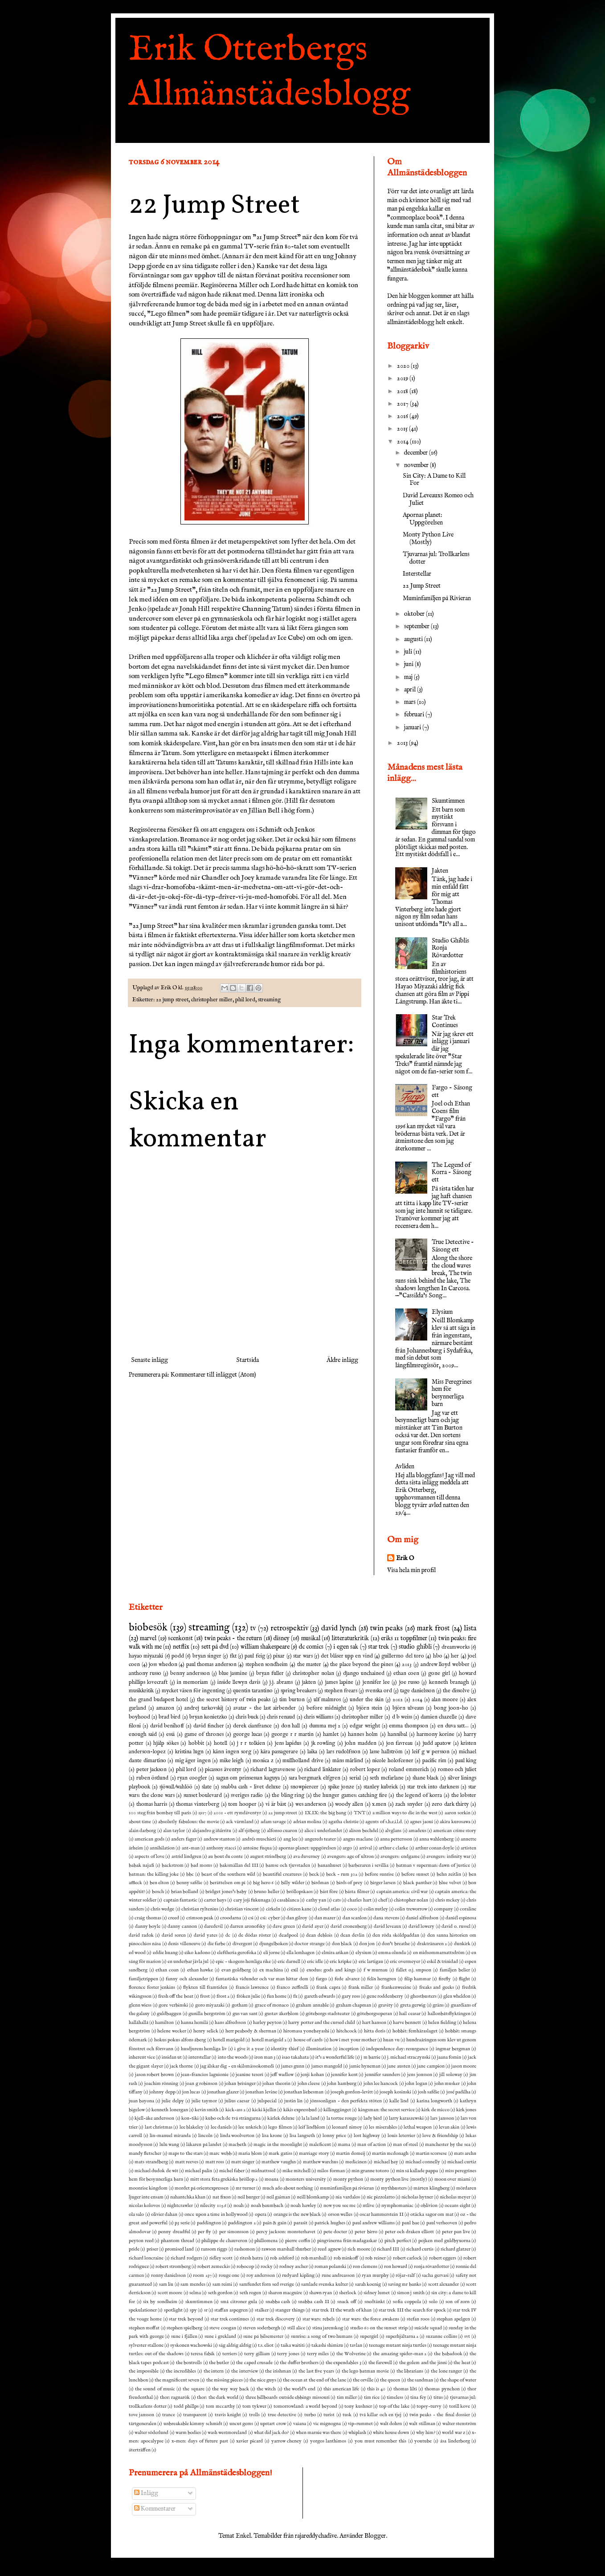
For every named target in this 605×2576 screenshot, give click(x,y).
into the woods (233, 2057)
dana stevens (386, 1918)
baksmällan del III (239, 1865)
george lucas (247, 1734)
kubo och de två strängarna (233, 2118)
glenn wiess (140, 2005)
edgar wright (365, 1726)
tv (253, 1628)
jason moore (463, 2066)
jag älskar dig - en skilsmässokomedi (237, 2066)
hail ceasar (409, 2014)
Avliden (404, 1467)
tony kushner (358, 2406)
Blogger (375, 2536)
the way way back (230, 2389)
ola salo (136, 2214)
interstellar (199, 2057)
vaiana (299, 2424)
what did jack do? (271, 2433)
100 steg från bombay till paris (160, 1813)
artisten (468, 1848)
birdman (320, 1883)
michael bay (386, 2162)
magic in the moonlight (277, 2144)
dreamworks (455, 1647)
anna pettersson (396, 1839)
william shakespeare (265, 1647)
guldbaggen (169, 2014)
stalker (262, 2310)
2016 (403, 416)
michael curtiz (461, 2162)
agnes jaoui (421, 1822)
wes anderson (311, 1804)
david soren (174, 1935)
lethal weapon (418, 2127)
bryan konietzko (208, 1717)
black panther (417, 1883)
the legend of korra (419, 1795)
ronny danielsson (168, 2275)
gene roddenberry (385, 1996)
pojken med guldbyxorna (444, 2241)
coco (352, 1909)
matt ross (214, 2162)
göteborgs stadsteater (328, 2014)
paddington (209, 2223)
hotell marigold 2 (269, 2040)
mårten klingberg (431, 2188)
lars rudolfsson (343, 1751)
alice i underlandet (323, 1831)
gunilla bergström (206, 2014)
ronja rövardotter (431, 2266)
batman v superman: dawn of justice (433, 1865)
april (410, 690)
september (417, 626)
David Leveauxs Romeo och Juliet (438, 499)
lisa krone (272, 2136)
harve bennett (407, 2022)
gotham (240, 2005)
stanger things (289, 2310)
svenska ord (378, 1690)
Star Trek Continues (445, 1021)
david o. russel (455, 1926)
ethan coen (406, 1673)
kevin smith (206, 2110)
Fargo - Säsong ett (452, 1091)
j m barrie (370, 2057)
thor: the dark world (217, 2397)
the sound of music (155, 2389)
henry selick (205, 2031)
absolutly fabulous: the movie (188, 1822)
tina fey (418, 2397)
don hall (290, 1726)
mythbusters (394, 2188)
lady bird (373, 2118)
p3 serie (182, 2223)
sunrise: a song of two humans (322, 2336)
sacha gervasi (435, 2275)
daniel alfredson (422, 1918)
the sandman (420, 2380)
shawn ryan (320, 2293)
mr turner (245, 2188)
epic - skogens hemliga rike (243, 1961)
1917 (202, 1813)
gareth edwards (319, 1996)
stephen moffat (144, 2328)
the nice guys (262, 2380)
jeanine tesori (249, 2075)
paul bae (410, 2223)
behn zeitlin (449, 1874)
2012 (397, 1699)
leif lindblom (311, 2127)
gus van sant (245, 2014)
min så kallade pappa (417, 2171)
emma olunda (392, 1953)
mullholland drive (302, 1760)
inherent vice (142, 2057)
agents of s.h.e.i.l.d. (384, 1822)
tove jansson (141, 2415)
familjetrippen (143, 1979)
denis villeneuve (184, 1944)
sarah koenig (368, 2284)
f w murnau (376, 1970)
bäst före (329, 1892)
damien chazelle (439, 1717)
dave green (284, 1926)
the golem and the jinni (423, 2363)
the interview (244, 2371)
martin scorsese (431, 2153)
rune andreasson (338, 2275)
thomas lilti (405, 2389)
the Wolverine (351, 2354)
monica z (263, 1760)
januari (413, 727)
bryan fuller (270, 1673)
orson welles (340, 2214)
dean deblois (319, 1935)
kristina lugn (189, 1751)
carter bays (215, 1900)
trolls (254, 2415)
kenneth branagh (449, 1682)
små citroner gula (239, 2302)
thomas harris (152, 1804)
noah (238, 2205)
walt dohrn (391, 2424)
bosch (158, 1892)
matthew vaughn (278, 2162)
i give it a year (249, 2049)
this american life (341, 2389)
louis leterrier (401, 2136)
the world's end (299, 2389)
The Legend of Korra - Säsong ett (451, 1172)
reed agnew (329, 2249)
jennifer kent (344, 2075)
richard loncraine (146, 2258)
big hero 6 (263, 1883)
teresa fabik (203, 2354)
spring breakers (298, 1690)
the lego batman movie (365, 2371)
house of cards (308, 2040)
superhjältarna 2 (402, 2336)
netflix (181, 1647)
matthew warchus (320, 2162)
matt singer (242, 2162)
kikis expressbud (300, 2110)
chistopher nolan (411, 1900)
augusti (414, 639)
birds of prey (349, 1883)
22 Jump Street (422, 586)
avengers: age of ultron (350, 1856)
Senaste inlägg (149, 1360)
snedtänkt (374, 2302)
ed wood (137, 1953)
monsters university (306, 2179)
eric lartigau (371, 1961)
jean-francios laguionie (205, 2075)
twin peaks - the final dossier (439, 2415)
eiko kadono (197, 1953)
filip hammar (417, 1979)
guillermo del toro (402, 1656)
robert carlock (407, 2258)
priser (152, 2249)
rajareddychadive (316, 2536)
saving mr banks (404, 2284)
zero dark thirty (450, 1804)
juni (409, 664)
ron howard (395, 2266)
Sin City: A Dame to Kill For (434, 480)
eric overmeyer (405, 1961)
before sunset (415, 1874)
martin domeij (350, 2153)
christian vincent (242, 1909)
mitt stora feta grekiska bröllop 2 (224, 2179)
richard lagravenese (272, 1769)
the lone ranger (446, 2371)
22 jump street (172, 1000)
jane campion (430, 2066)
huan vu (391, 2040)
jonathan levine (261, 2092)
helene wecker (171, 2031)
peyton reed (141, 2241)
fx (295, 1996)
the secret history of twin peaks (233, 1699)
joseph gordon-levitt (352, 2092)
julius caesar (237, 2101)
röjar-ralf (405, 2275)
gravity (385, 2005)
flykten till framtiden (205, 1987)
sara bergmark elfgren (314, 1778)
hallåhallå (138, 2022)
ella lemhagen (300, 1953)
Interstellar (417, 574)
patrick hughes (330, 2223)
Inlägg (146, 2493)
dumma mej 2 (325, 1726)
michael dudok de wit (156, 2171)
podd (178, 1656)
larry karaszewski (406, 2118)
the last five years (316, 2371)
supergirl (369, 2336)
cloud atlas (329, 1909)
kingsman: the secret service (386, 2110)
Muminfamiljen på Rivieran (437, 598)
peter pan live (456, 2232)
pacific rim (434, 1760)
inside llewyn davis (239, 1682)
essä (170, 1734)
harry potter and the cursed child (321, 2022)
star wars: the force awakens (370, 2319)
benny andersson (190, 1673)
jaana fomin (449, 2057)
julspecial (267, 2101)
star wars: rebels (318, 2319)
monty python (348, 2179)
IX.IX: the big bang (326, 1813)
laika (312, 1751)
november (417, 465)
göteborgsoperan (374, 2014)
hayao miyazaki (146, 1656)
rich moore (358, 2249)
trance (168, 2415)
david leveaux (387, 1926)
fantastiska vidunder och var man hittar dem (262, 1979)
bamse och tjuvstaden (288, 1865)
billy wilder (292, 1883)
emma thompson (408, 1726)
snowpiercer (304, 1787)
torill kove (459, 2406)
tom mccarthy (220, 2406)
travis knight (228, 2415)
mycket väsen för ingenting (193, 1690)
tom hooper (242, 1804)
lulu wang (169, 2144)
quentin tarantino (253, 1690)
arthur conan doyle (434, 1848)
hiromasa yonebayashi (306, 2031)
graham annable (312, 2005)
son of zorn (458, 2302)
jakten (309, 1682)
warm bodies (188, 2433)
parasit (300, 2223)
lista (470, 1628)
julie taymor (204, 2101)
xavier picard (249, 2441)
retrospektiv (289, 1628)
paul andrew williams (373, 2223)
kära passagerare (279, 1751)
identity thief (284, 2049)
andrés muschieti (259, 1839)
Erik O (405, 1558)
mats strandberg (151, 2162)
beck (314, 1874)
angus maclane (358, 1839)
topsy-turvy (429, 2406)
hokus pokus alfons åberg (180, 2040)
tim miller (347, 2397)
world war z (453, 2433)
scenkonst (180, 1638)
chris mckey (447, 1900)
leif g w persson (431, 1751)
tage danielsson (417, 1690)
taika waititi (293, 2345)
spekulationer (143, 2310)
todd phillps (186, 2406)
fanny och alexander (187, 1979)
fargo (321, 1979)
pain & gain (274, 2223)
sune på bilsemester (263, 2336)
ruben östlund (152, 1778)
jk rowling (323, 1743)
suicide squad (427, 2328)
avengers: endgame (399, 1856)
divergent (242, 1944)
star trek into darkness (433, 1787)
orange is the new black (297, 2214)
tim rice (372, 2397)
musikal (310, 1638)
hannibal (397, 1734)
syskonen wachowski (191, 2345)
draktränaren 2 (432, 1944)
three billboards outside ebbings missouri (287, 2397)
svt (467, 2336)
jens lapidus (288, 1743)
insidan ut (172, 2057)
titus (438, 2397)
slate (207, 1787)
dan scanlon (355, 1918)
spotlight (173, 2310)
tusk (347, 2415)
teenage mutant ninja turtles (397, 2345)
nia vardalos (347, 2197)
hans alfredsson (230, 2022)
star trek (378, 1647)
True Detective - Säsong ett (453, 1246)
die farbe (216, 1944)
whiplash (357, 2433)
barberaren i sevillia (368, 1865)
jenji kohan (312, 2075)
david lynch (339, 1628)
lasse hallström (386, 1751)
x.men (379, 1804)
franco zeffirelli (292, 1987)
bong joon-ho (451, 1708)
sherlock (347, 2293)
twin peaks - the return (233, 1638)
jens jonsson (419, 2075)
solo (433, 2302)
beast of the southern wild (228, 1874)
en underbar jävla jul (188, 1961)
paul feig (255, 1656)
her (455, 1656)
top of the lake (394, 2406)
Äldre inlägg (342, 1360)
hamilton (164, 2022)
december (416, 453)
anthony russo (145, 1673)
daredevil (213, 1926)
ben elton (159, 1883)
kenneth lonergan (169, 2110)
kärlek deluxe (280, 2118)
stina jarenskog (327, 2328)
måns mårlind (348, 1760)
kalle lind (399, 2101)
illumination (318, 2049)
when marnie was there (319, 2433)
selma (195, 2293)
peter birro (366, 2232)
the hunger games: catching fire (350, 1795)
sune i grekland (220, 2336)
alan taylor (174, 1831)
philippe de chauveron (224, 2241)
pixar (279, 1656)
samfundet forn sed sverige (266, 2284)
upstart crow (273, 2424)
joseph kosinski (395, 2092)
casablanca (288, 1900)
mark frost (433, 1628)
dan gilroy (296, 1918)
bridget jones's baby (226, 1892)
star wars (302, 1656)
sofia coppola (407, 2302)
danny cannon (182, 1926)
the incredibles (181, 2371)
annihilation (162, 1848)
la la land (310, 2118)
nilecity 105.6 (213, 2205)
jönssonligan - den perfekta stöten (346, 2101)
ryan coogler (192, 1778)
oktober (415, 614)
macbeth (237, 2144)
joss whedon (163, 1664)
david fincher (208, 1726)
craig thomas (148, 1918)
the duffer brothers (299, 2363)
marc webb (220, 2153)
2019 (403, 378)
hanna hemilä (194, 2022)
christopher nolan (313, 1673)
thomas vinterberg (197, 1804)
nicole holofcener (392, 1760)
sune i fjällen (184, 2336)
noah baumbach (267, 2205)
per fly (204, 2232)
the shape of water (458, 2380)
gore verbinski (173, 2005)
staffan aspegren (230, 2310)
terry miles (318, 2354)
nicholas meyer (455, 2197)
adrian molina (307, 1822)
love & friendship (440, 2136)
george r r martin (292, 1734)
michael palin (198, 2171)
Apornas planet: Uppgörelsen (423, 519)
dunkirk (462, 1944)
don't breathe (395, 1944)
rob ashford (282, 2258)
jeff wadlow (282, 2075)
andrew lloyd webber (445, 1664)
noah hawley (303, 2205)
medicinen (356, 2162)
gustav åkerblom (281, 2014)
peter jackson (151, 1769)
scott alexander (443, 2284)
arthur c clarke (393, 1848)
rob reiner (375, 2258)
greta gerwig (412, 2005)
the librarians (410, 2371)
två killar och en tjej (380, 2415)
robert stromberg (173, 2266)
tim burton (292, 1699)
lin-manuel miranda (170, 2136)
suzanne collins (441, 2336)
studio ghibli (415, 1647)
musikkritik (141, 1690)
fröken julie (248, 1996)
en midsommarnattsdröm (439, 1953)
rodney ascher (293, 2266)
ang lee (290, 1839)
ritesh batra (251, 2258)
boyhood (139, 1717)
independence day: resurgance (397, 2049)
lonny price (334, 2136)
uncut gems (241, 2424)
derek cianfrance (252, 1726)
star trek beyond (186, 2319)
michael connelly (422, 2162)
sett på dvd (215, 1647)
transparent (195, 2415)
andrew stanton (219, 1839)
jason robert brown (154, 2075)
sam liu (166, 2284)
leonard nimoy (347, 2127)
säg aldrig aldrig (235, 2345)
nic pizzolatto (381, 2197)
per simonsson (234, 2232)
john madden (360, 1743)
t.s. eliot (266, 2345)
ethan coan (167, 1970)
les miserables (383, 2127)
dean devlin (352, 1935)
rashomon (244, 2249)
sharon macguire (285, 2293)
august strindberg (268, 1856)
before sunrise (379, 1874)
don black (342, 1944)
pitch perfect (397, 2241)
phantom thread (177, 2241)
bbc (190, 1874)
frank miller (360, 1987)
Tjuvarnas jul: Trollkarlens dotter (436, 558)
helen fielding (442, 2022)
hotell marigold (229, 2040)
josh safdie (428, 2092)
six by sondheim (160, 2302)
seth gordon (220, 2293)
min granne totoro (370, 2171)
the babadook (448, 2354)
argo (347, 1848)
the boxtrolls (189, 2363)
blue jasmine (233, 1673)
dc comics (311, 1647)
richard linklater (322, 1769)
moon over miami (452, 2179)
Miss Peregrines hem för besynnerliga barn (452, 1393)
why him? (425, 2433)
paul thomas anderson (211, 1664)
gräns (438, 2005)
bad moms (201, 1865)
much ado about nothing (287, 2188)
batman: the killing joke (154, 1874)
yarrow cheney (286, 2441)
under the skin (367, 1699)
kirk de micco (435, 2110)
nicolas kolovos (144, 2205)
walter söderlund (151, 2433)
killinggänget (337, 2110)
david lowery (422, 1926)
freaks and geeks (436, 1987)
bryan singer (206, 1656)
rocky (267, 2266)
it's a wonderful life (334, 2057)
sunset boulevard (203, 1795)
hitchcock (346, 2031)
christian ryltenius (199, 1909)
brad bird (169, 1717)
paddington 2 (242, 2223)
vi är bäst (276, 1804)
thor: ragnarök (175, 2397)
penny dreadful (174, 2232)
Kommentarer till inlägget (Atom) (213, 1375)
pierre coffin (297, 2241)
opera (260, 2214)
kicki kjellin (264, 2110)
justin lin (293, 2101)
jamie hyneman (364, 2066)
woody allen (349, 1804)
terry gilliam (257, 2354)
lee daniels (221, 2127)
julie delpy (173, 2101)
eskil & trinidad (442, 1961)
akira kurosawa (455, 1822)
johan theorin (276, 2083)
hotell (220, 1743)
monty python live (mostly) (398, 2179)
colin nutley (376, 1909)
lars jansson (442, 2118)
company (443, 1909)
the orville (363, 2380)
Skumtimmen (448, 801)
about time (140, 1822)
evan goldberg (236, 1970)
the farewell (380, 2363)
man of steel (405, 2144)
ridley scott (221, 2258)
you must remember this (380, 2441)
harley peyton (267, 2022)
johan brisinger (240, 2083)
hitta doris (374, 2031)
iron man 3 (264, 2057)
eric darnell (289, 1961)
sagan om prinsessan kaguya (248, 1778)
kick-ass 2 (235, 2110)
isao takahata (295, 2057)
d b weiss (402, 1717)
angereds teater (320, 1839)
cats (337, 1900)
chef (382, 1900)
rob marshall (314, 2258)
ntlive (368, 2205)
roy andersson (260, 2275)
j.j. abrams (281, 1682)
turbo (310, 2415)
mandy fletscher (145, 2153)
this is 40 (376, 2389)
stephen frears (340, 1690)
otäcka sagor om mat (431, 2214)
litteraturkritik (350, 1638)
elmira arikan (335, 1953)
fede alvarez (347, 1979)
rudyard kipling (298, 2275)
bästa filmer (357, 1892)
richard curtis (419, 2249)
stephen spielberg (184, 2328)
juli (408, 652)
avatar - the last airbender (264, 1708)
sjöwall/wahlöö (175, 1787)
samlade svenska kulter (324, 2284)
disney (282, 1638)
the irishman (278, 2371)
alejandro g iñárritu (212, 1831)
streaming (269, 1000)
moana (271, 2179)
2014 (403, 442)
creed (173, 1918)
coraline (468, 1909)
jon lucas (191, 2092)
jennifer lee (376, 1682)
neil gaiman (278, 2197)
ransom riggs (214, 2249)
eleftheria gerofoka (236, 1953)
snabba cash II (313, 2302)
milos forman (330, 2171)
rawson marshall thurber (286, 2249)
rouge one (229, 2275)
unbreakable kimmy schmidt (193, 2424)
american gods (149, 1839)
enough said (143, 1734)
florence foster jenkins (152, 1987)
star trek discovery (276, 2319)
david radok (141, 1935)
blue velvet (450, 1883)
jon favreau (399, 1743)
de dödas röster (254, 1935)
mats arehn (465, 2153)
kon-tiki (190, 2118)
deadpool (288, 1935)
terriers (229, 2354)
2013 (403, 743)
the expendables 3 (343, 2363)
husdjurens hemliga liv (204, 2049)
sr (206, 2310)
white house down (391, 2433)
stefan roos (418, 2319)
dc (227, 1935)
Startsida (247, 1360)
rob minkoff (346, 2258)
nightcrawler (180, 2205)
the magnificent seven (177, 2380)
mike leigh (232, 1760)
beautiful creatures (282, 1874)
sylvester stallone (146, 2345)
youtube (423, 2441)
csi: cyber (269, 1918)
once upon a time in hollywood (216, 2214)
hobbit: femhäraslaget (415, 2031)
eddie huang (165, 1953)
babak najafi (141, 1865)
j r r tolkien (251, 1743)
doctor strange (309, 1944)
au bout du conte (225, 1856)
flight (464, 1979)
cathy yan (316, 1900)
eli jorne (271, 1953)
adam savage (273, 1822)
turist (329, 2415)
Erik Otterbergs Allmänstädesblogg (269, 73)
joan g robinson (201, 2083)
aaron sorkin (457, 1813)
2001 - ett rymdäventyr (237, 1813)
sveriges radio (247, 1795)
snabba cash (278, 2302)
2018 (403, 391)
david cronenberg (349, 1926)
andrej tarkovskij (203, 1708)
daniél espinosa (461, 1918)
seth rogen (250, 2293)
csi (250, 1918)
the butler (219, 2363)
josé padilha (458, 2092)
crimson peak (199, 1918)
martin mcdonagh (390, 2153)
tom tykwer (254, 2406)
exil (294, 1970)
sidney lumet (377, 2293)
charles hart (359, 1900)
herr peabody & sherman (250, 2031)
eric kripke (341, 1961)
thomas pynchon (442, 2389)
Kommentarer (155, 2509)
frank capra (328, 1987)
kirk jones (466, 2110)
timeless (395, 2397)
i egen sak (345, 1647)
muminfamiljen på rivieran (347, 2188)
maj (409, 677)
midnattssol (263, 2171)
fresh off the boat (175, 1996)
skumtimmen (199, 2302)
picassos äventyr (223, 1769)
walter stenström (459, 2424)
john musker (447, 2083)
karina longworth (434, 2101)
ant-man (191, 1848)
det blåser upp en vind (346, 1656)
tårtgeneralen (142, 2424)
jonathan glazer (223, 2092)
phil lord (245, 1000)
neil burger (248, 2197)
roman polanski (330, 2266)
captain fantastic (180, 1900)
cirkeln (273, 1909)
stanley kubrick (381, 1787)
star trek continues (230, 2319)
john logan (416, 2083)
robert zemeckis (213, 2266)
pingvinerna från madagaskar (347, 2241)
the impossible (144, 2371)
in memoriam (192, 1682)
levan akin (449, 2127)
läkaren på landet (203, 2144)
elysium (364, 1953)
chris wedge (162, 1909)
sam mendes (192, 2284)
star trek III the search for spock (412, 2310)
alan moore (445, 1699)
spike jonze (341, 1787)
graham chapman (353, 2005)
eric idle (315, 1961)
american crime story (454, 1831)
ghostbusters (423, 1996)
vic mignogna (327, 2424)
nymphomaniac (397, 2205)
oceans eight (457, 2205)
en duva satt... (453, 1726)
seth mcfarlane (387, 1778)
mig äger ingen (193, 1760)
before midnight (326, 1708)
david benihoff (167, 1726)
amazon (165, 1708)
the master (309, 1664)
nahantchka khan (187, 2197)
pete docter (335, 2232)
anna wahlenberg (436, 1839)
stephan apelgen (453, 2319)
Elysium (442, 1312)
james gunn (292, 2066)
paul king (466, 1760)
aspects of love (149, 1856)
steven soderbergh (261, 2328)
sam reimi (222, 2284)
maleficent (320, 2144)
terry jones (288, 2354)
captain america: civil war (402, 1892)
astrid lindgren (186, 1856)
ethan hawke (200, 1970)
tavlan (356, 2345)
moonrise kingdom (148, 2188)
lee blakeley (192, 2127)
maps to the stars (185, 2153)
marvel (148, 1638)
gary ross (351, 1996)
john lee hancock (381, 2083)
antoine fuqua (257, 1848)
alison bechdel (363, 1831)
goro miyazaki (210, 2005)
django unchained (363, 1673)
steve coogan (222, 2328)
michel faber (232, 2171)
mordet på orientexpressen (202, 2188)
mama (344, 2144)
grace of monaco (272, 2005)
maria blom (250, 2153)
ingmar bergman (453, 2049)
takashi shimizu (327, 2345)
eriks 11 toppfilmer (404, 1638)
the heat (462, 2363)
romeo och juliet (457, 1769)
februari (414, 715)
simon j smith (411, 2293)
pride (134, 2249)
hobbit (196, 1743)
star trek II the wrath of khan (342, 2310)
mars (410, 702)
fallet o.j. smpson (413, 1970)
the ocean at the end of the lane (314, 2380)
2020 (404, 366)
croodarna (230, 1918)
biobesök (148, 1627)
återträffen (140, 2450)
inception (349, 2049)
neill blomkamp (313, 2197)
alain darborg (142, 1831)
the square (193, 2389)
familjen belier (455, 1970)
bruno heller (266, 1892)
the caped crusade (254, 2363)
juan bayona (141, 2101)
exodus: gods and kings (331, 1970)
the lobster (464, 1795)
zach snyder (409, 1804)
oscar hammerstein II (382, 2214)
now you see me (339, 2205)
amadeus (417, 1831)
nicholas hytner (417, 2197)
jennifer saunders (382, 2075)
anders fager (183, 1839)
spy (193, 2310)
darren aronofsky (248, 1926)
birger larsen (383, 1883)
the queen (390, 2380)
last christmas (158, 2127)
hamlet (331, 1734)
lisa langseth (302, 2136)
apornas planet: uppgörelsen (307, 1848)
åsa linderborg (455, 2441)
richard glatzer (455, 2249)
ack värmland (239, 1822)
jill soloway (450, 2075)
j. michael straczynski (408, 2057)
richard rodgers (186, 2258)
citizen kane (299, 1909)
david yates (205, 1935)
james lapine (339, 1682)
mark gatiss (280, 2153)
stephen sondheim (266, 1664)
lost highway (367, 2136)
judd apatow (437, 1743)
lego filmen (279, 2127)
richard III (388, 2249)
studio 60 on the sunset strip (379, 2328)
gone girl (439, 1673)
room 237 (202, 2275)
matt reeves (186, 2162)
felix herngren (381, 1979)
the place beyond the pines (361, 1664)
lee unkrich (249, 2127)
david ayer (312, 1926)
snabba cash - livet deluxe (251, 1787)
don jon (367, 1944)
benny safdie (189, 1883)
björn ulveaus (408, 1708)
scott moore (170, 2293)
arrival (365, 1848)
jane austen (398, 2066)
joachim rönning (161, 2083)
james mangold (326, 2066)
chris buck (247, 1717)
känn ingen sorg (232, 1751)
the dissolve (456, 1690)
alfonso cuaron (282, 1831)
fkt (233, 1656)
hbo (437, 1656)
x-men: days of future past (200, 2441)
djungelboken (273, 1944)
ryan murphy (375, 2275)
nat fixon (222, 2197)
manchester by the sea (447, 2144)
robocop (245, 2266)
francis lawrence (252, 1987)
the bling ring (288, 1795)
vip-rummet (360, 2424)
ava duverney (306, 1856)
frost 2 (223, 1996)
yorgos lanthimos (328, 2441)
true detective (282, 2415)
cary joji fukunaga (251, 1900)
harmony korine (435, 1734)
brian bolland (184, 1892)
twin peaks (386, 1628)
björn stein (369, 1708)
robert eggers (442, 2258)
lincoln (205, 2136)
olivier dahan (164, 2214)
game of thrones (204, 1734)
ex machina (271, 1970)
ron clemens (365, 2266)
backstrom (173, 1865)
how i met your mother (353, 2040)
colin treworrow (411, 1909)
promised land (179, 2249)
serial (355, 1778)
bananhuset (329, 1865)
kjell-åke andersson (154, 2118)
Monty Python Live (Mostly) (428, 538)
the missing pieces (224, 2380)
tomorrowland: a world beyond (305, 2406)
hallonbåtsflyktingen (449, 2014)
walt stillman (422, 2424)
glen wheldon (456, 1996)
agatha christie (343, 1822)
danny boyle (148, 1926)
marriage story (314, 2153)
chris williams (318, 1717)
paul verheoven (442, 2223)
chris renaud (281, 1717)
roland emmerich (409, 1769)
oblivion (429, 2205)
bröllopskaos (299, 1892)
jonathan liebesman (303, 2092)
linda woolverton (237, 2136)
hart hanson (374, 2022)
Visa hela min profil (411, 1570)
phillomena (266, 2241)
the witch (266, 2389)
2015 (403, 429)
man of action (371, 2144)
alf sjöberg (249, 1831)
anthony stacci (221, 1848)
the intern (214, 2371)
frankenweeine (396, 1987)
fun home (276, 1996)
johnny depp (162, 2092)
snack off (346, 2302)
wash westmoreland (227, 2433)
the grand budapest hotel (158, 1699)
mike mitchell (296, 2171)
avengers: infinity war (448, 1856)
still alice (296, 2328)
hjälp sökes (166, 1743)
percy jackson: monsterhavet (285, 2232)
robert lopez (365, 1769)
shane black (426, 1778)
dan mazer (325, 1918)
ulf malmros (327, 1699)
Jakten (440, 871)
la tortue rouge (342, 2118)
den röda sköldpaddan (395, 1935)
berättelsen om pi (227, 1883)
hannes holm (363, 1734)
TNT (359, 1813)
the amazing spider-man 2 (399, 2354)
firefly (444, 1979)
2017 (403, 404)
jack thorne (181, 2066)
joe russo (409, 1682)
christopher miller (212, 1000)
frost (205, 1996)
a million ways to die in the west (404, 1813)
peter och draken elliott (409, 2232)
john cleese (309, 2083)
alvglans (393, 1831)
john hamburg (341, 2083)
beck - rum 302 (341, 1874)
